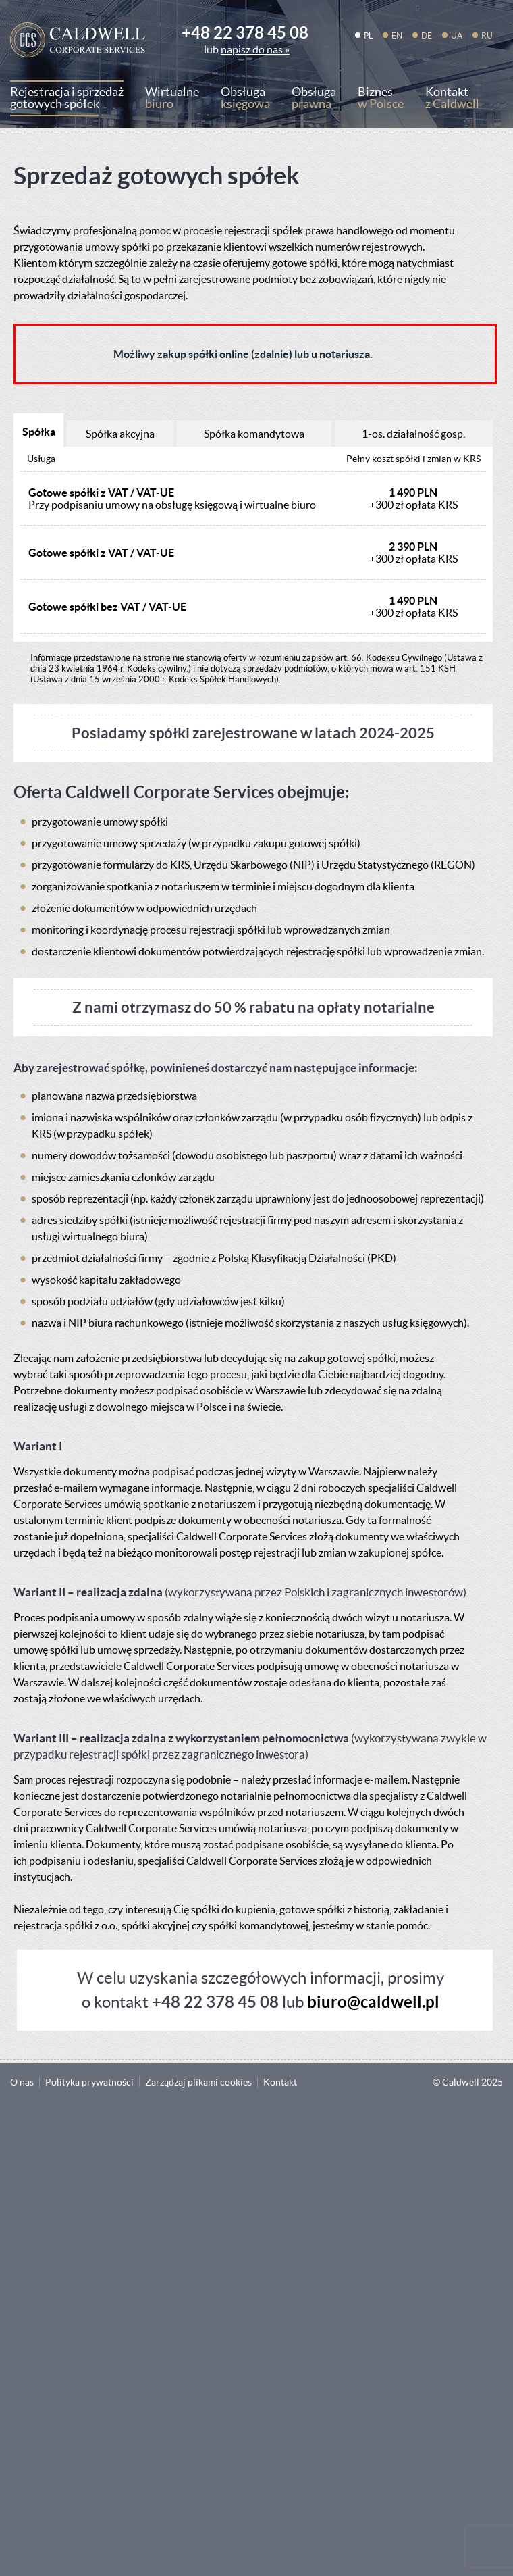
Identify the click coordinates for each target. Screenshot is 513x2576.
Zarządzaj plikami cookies (198, 2082)
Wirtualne (172, 99)
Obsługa (245, 99)
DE (426, 35)
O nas (22, 2082)
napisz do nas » (255, 49)
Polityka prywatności (89, 2082)
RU (487, 35)
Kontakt (452, 99)
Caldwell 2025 (472, 2082)
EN (397, 35)
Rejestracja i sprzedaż (67, 99)
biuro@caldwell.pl (373, 2002)
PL (368, 35)
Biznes (381, 99)
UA (456, 35)
